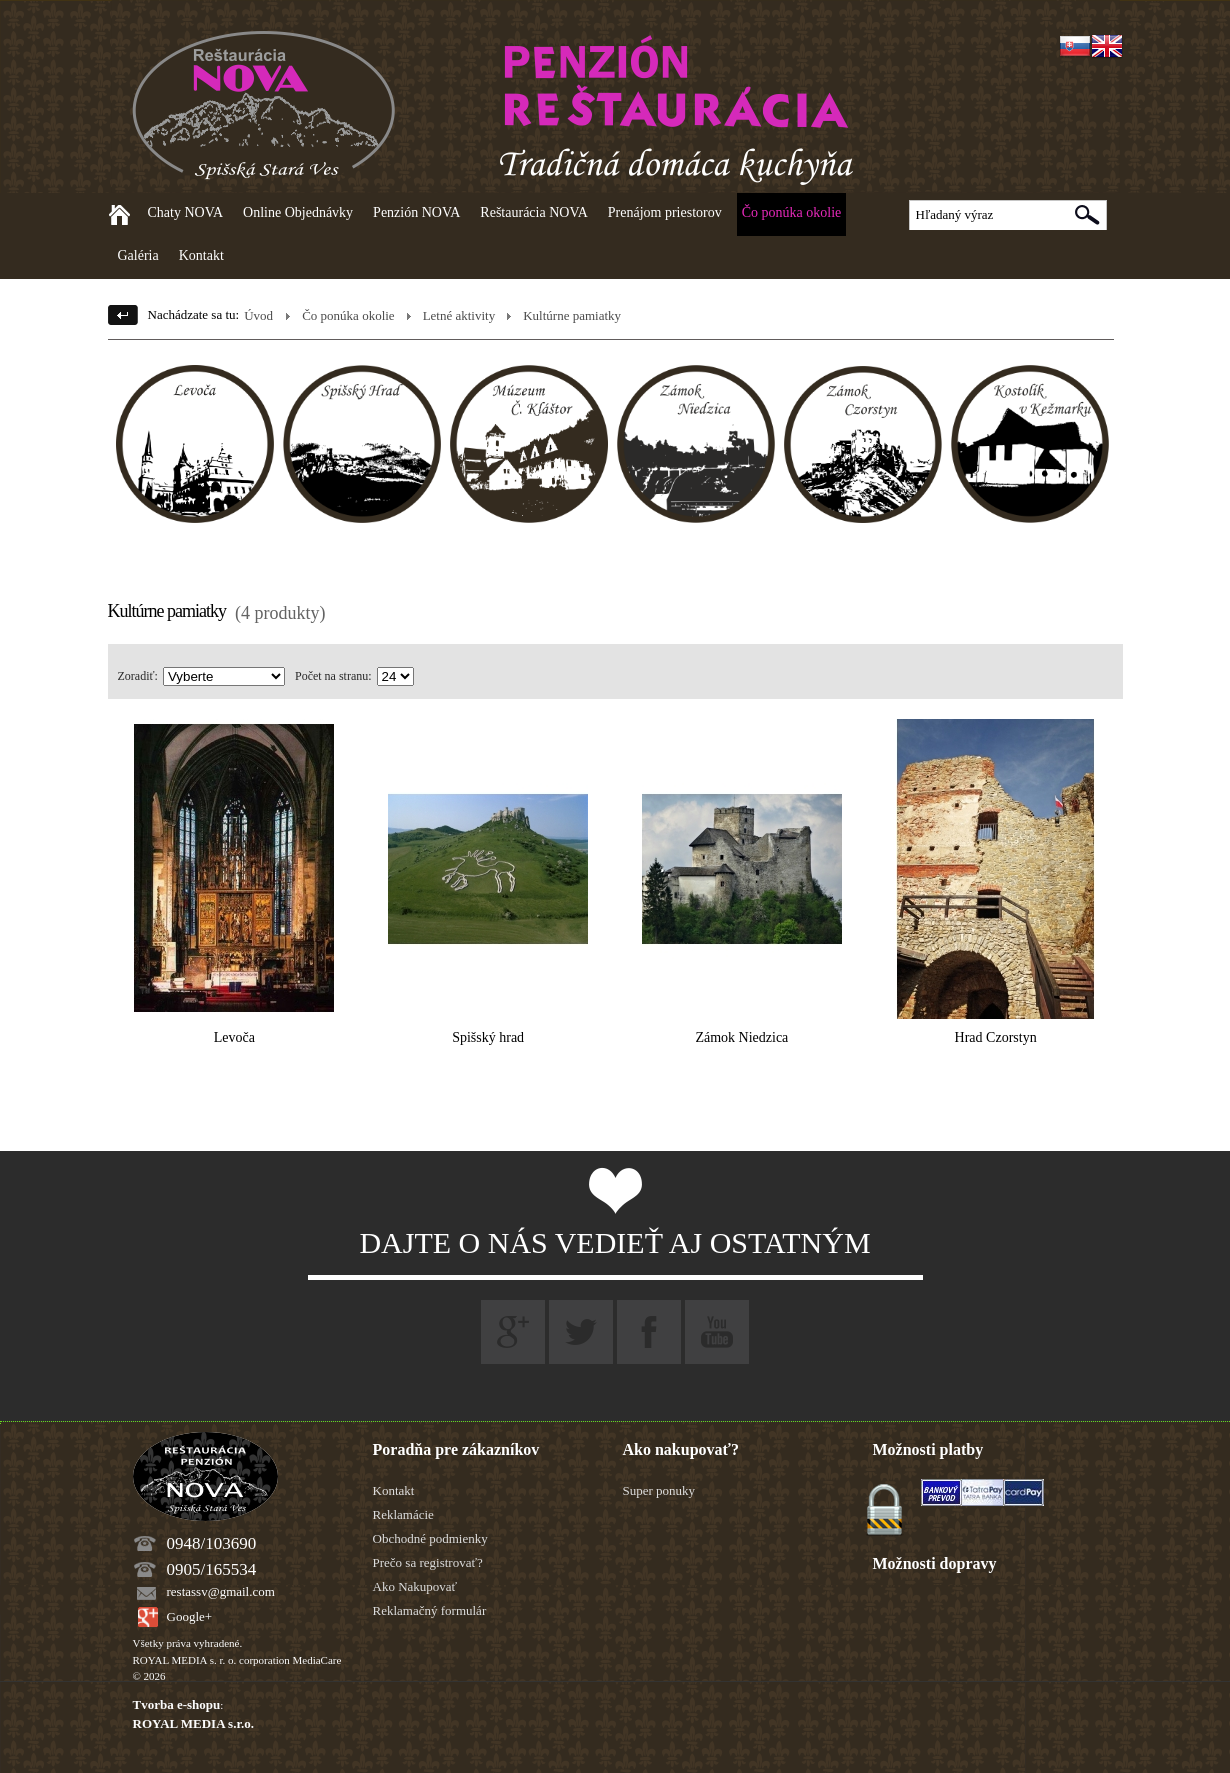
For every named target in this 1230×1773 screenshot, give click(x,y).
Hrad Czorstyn (996, 1038)
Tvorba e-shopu (177, 1704)
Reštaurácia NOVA (533, 212)
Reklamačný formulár (430, 1610)
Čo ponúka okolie (792, 212)
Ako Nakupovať (415, 1586)
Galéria (138, 255)
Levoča (234, 1038)
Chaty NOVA (186, 212)
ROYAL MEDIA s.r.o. (193, 1723)
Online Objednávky (298, 212)
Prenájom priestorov (665, 212)
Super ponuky (659, 1490)
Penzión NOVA (416, 212)
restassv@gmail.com (221, 1591)
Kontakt (201, 255)
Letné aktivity (459, 315)
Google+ (190, 1616)
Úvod (258, 315)
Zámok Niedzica (741, 1038)
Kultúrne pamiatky (572, 315)
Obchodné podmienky (430, 1538)
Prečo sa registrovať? (428, 1562)
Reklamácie (403, 1514)
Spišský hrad (488, 1038)
